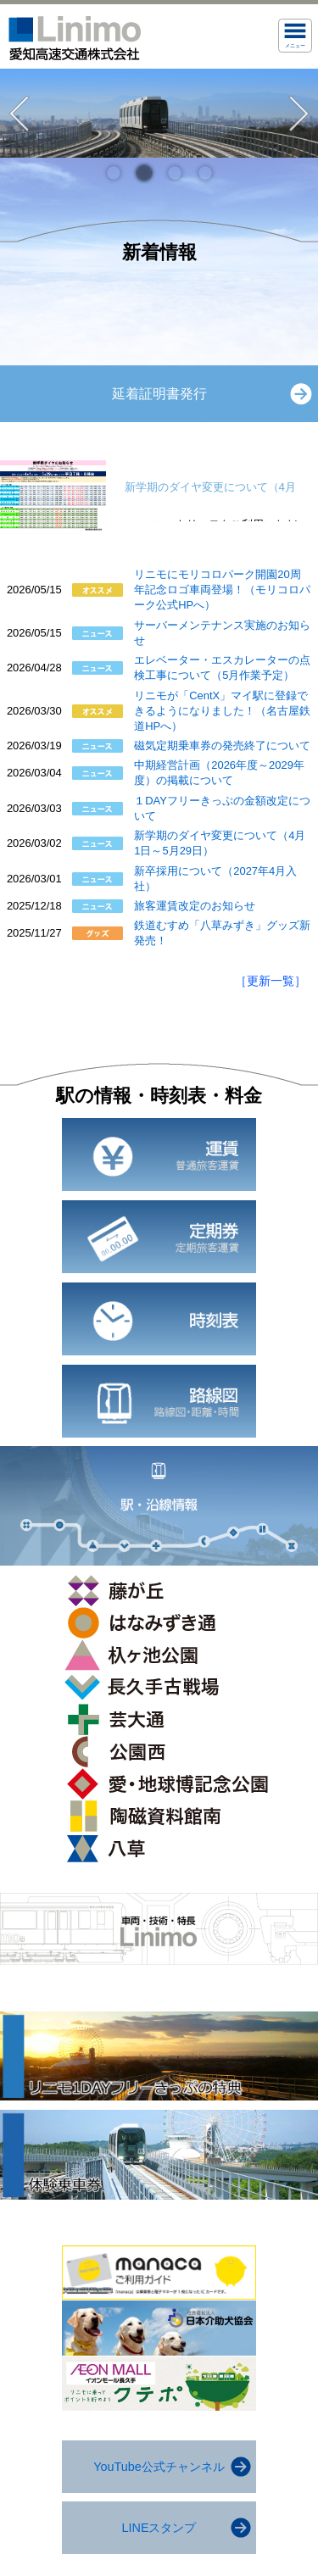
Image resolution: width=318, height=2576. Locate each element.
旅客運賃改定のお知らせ (194, 905)
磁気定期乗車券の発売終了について (222, 745)
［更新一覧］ (270, 981)
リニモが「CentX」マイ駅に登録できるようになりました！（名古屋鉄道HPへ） (222, 710)
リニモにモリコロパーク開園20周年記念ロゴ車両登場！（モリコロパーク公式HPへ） (222, 589)
